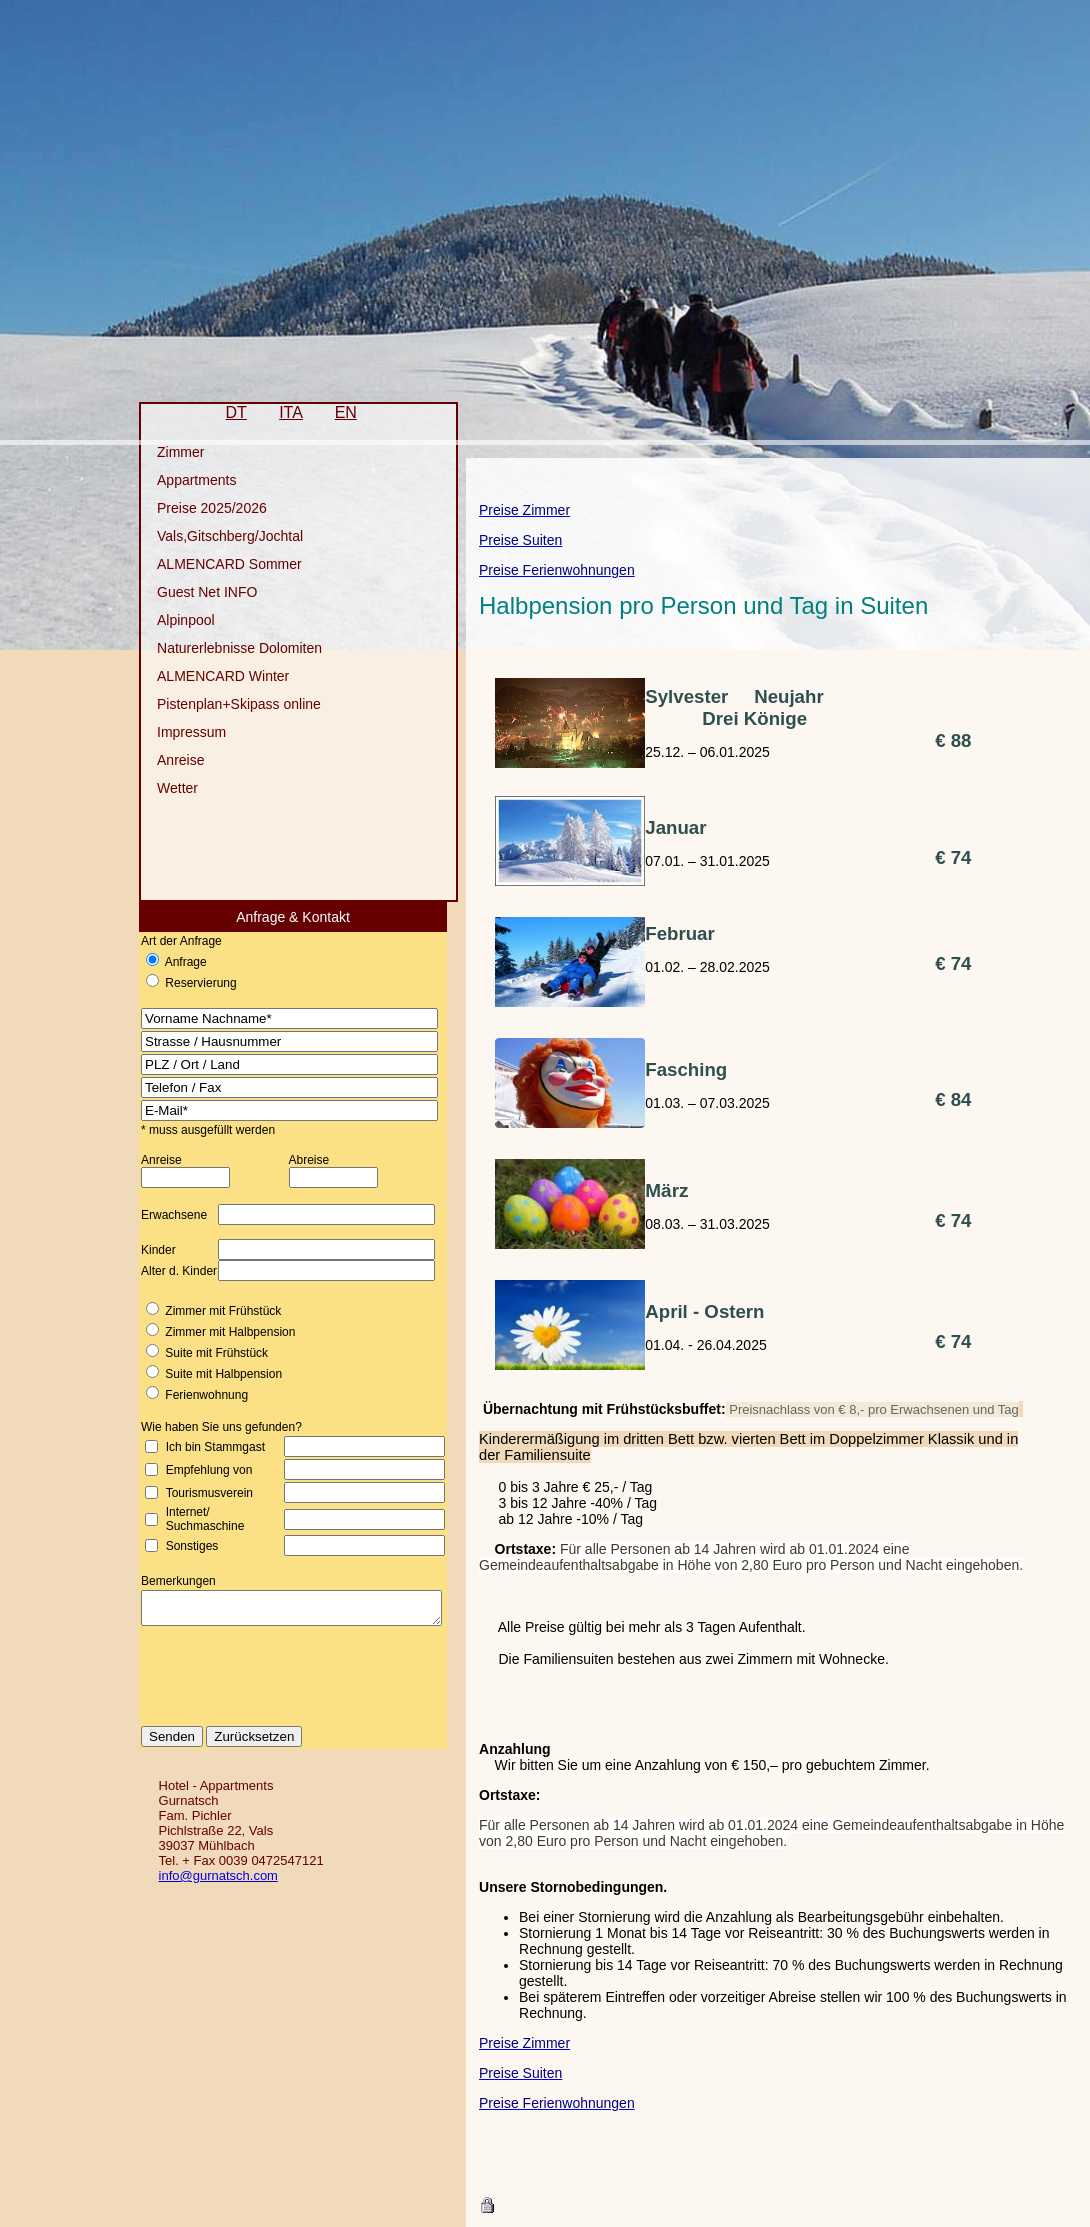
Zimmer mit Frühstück (206, 1311)
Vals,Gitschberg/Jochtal (213, 536)
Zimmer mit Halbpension (213, 1332)
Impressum (174, 732)
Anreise (163, 760)
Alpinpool (169, 620)
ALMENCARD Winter (206, 676)
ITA (274, 412)
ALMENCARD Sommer (212, 564)
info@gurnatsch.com (211, 1881)
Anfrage (168, 962)
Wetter (160, 788)
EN (328, 412)
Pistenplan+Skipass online (222, 704)
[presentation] (292, 1689)
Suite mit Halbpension (206, 1374)
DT (218, 412)
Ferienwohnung (189, 1395)
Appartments (179, 480)
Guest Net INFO (190, 592)
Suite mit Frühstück (199, 1353)
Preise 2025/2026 (195, 508)
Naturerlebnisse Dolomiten (222, 648)
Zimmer (163, 452)
